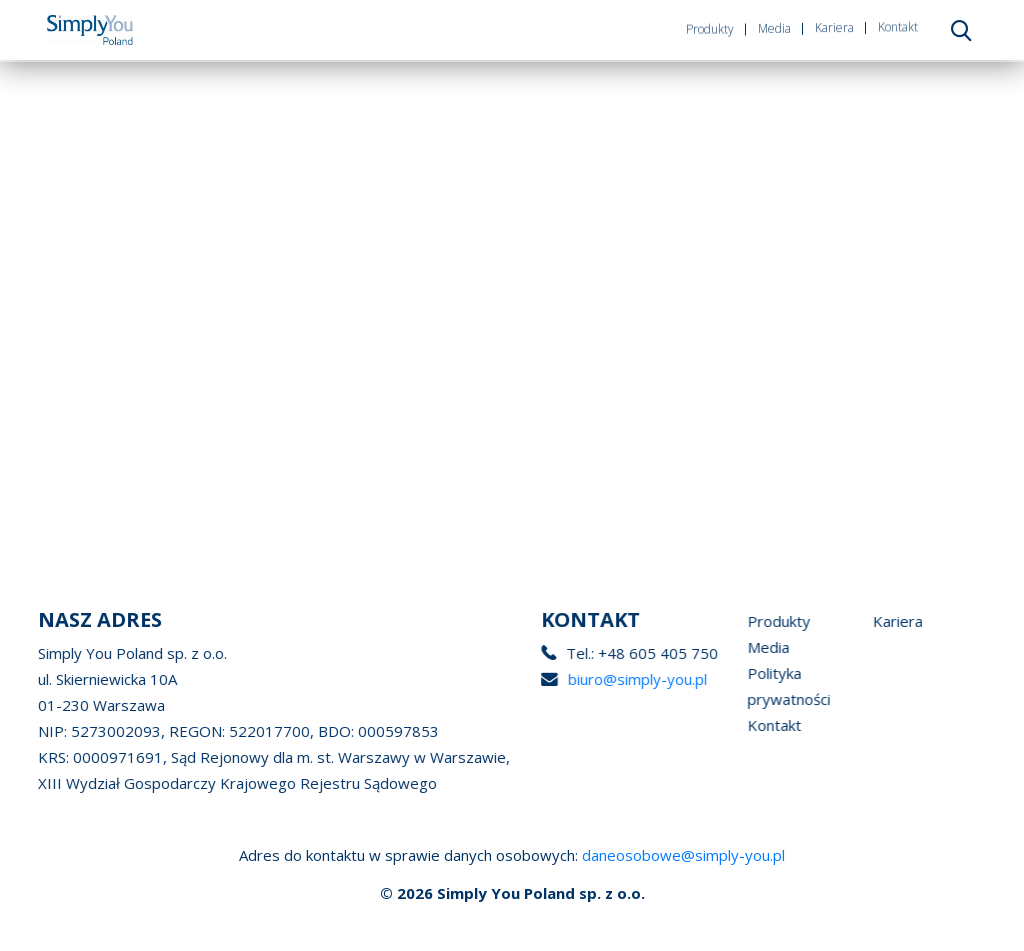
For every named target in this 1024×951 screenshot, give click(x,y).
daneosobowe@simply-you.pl (683, 855)
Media (774, 24)
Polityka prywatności (803, 686)
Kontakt (898, 20)
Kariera (834, 22)
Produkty (710, 26)
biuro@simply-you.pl (637, 679)
